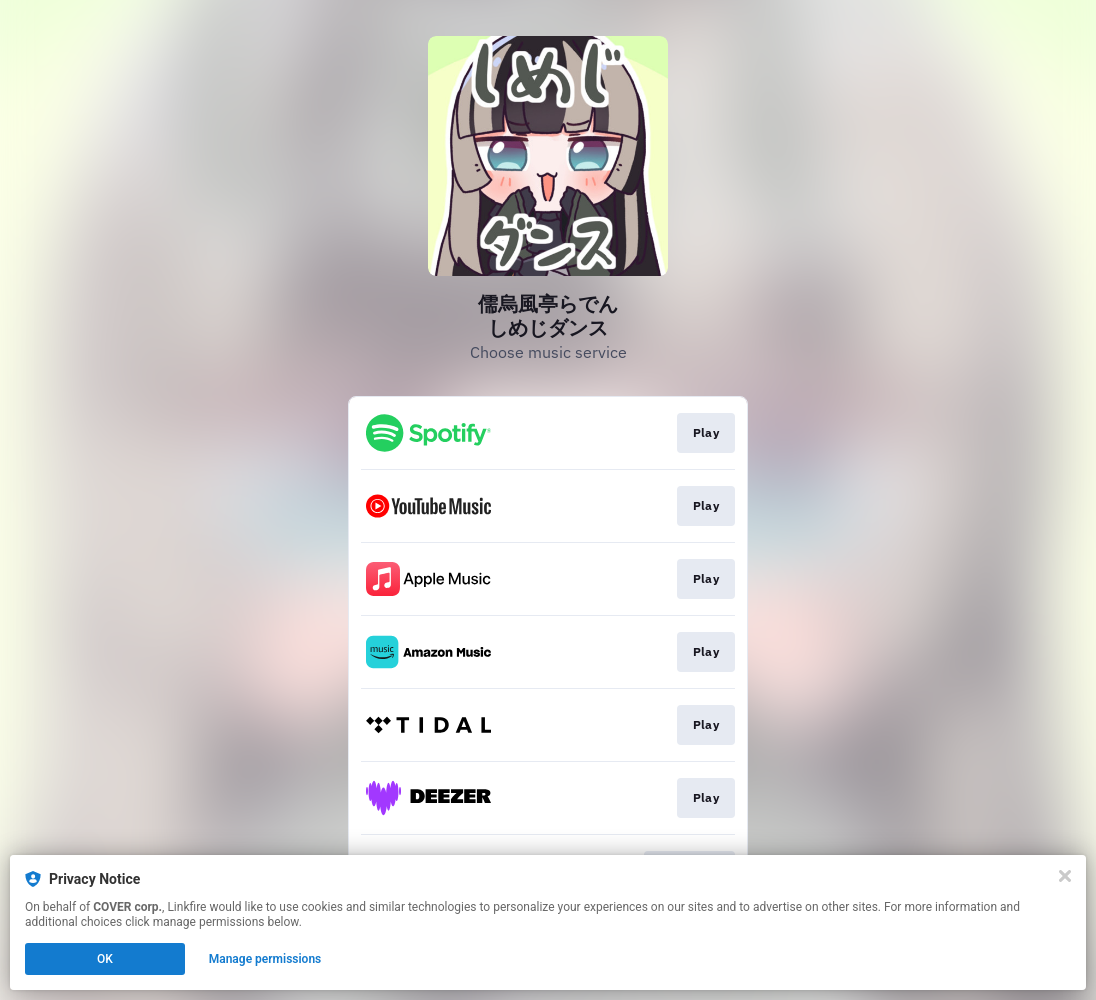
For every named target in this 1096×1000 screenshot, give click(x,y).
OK (105, 959)
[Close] (1065, 876)
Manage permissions (265, 959)
